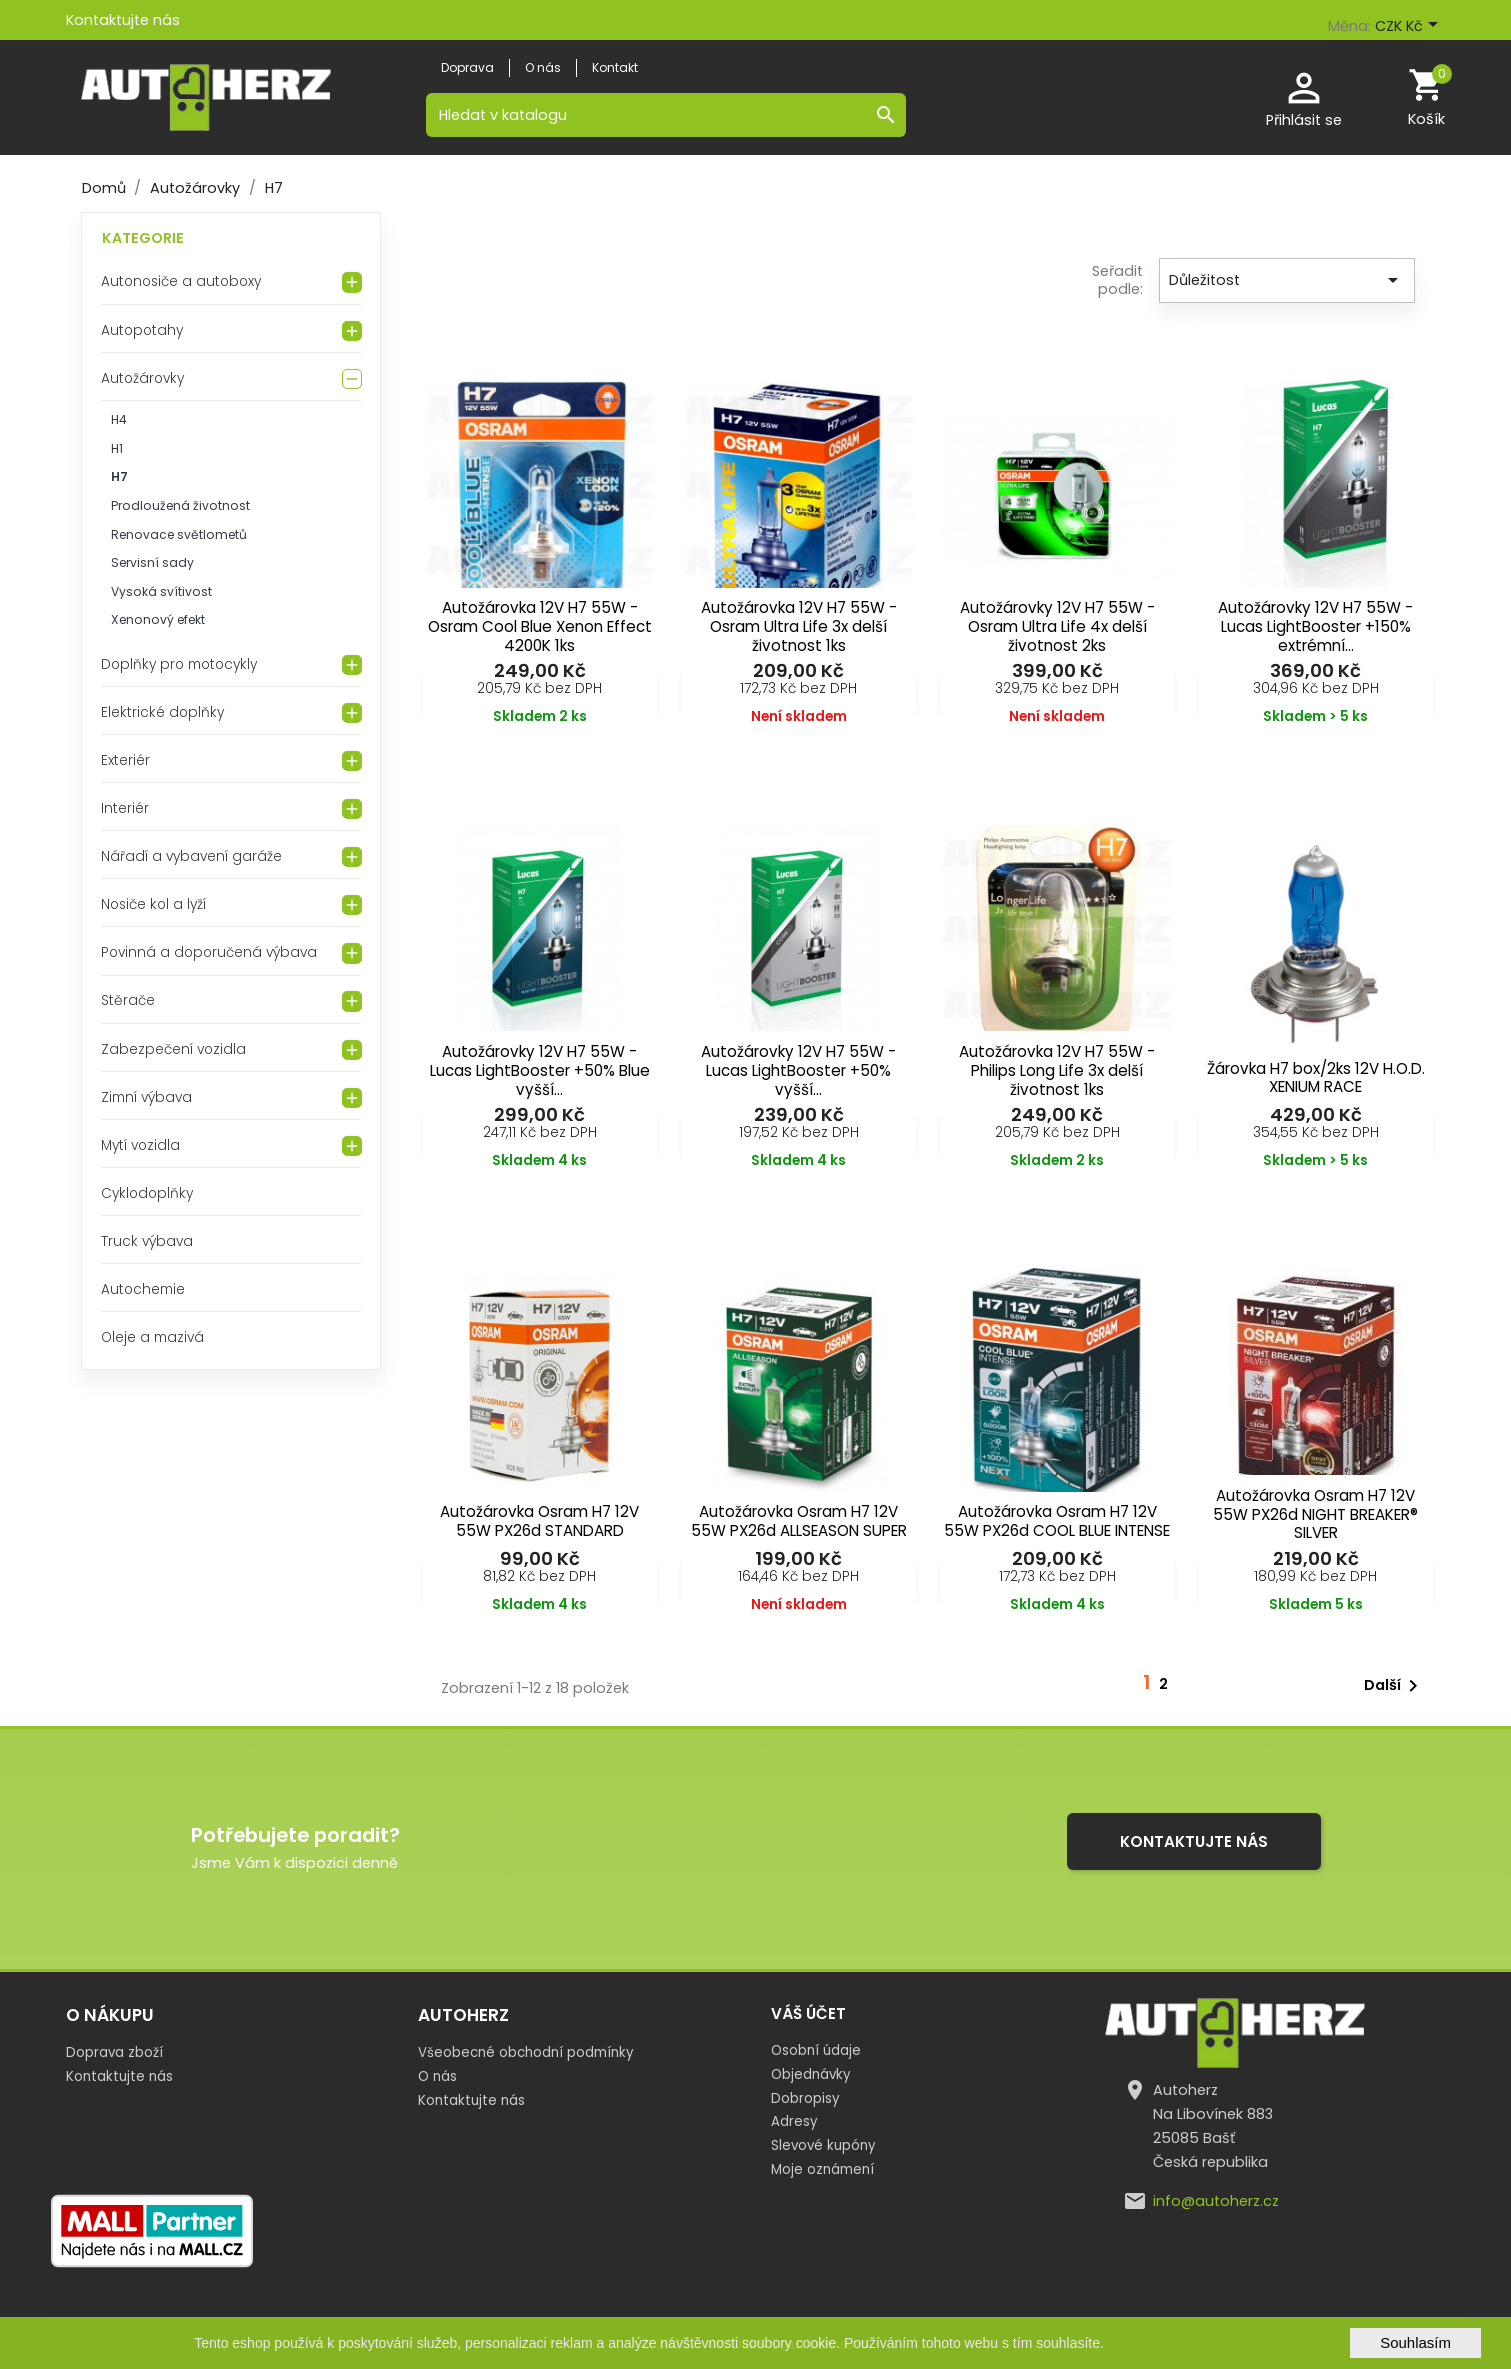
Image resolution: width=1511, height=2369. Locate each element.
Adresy (794, 2121)
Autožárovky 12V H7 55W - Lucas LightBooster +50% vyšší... (798, 1070)
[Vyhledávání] (666, 115)
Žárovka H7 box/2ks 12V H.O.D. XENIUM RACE (1316, 1078)
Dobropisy (805, 2098)
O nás (437, 2076)
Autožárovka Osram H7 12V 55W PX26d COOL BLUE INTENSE (1057, 1521)
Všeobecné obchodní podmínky (525, 2052)
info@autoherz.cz (1216, 2201)
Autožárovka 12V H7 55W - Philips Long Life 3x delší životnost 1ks (1057, 1070)
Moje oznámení (822, 2169)
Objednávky (810, 2074)
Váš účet (808, 2013)
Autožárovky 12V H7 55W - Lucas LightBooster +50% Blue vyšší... (540, 1070)
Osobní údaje (816, 2050)
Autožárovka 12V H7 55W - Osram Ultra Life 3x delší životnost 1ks (799, 626)
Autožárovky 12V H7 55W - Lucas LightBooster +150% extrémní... (1315, 626)
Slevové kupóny (823, 2145)
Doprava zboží (114, 2052)
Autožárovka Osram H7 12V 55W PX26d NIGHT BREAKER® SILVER (1315, 1514)
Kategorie (143, 238)
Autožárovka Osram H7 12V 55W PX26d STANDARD (539, 1521)
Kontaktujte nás (123, 20)
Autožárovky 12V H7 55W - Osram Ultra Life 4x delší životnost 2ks (1057, 626)
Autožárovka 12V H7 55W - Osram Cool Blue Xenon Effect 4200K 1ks (540, 626)
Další (1394, 1686)
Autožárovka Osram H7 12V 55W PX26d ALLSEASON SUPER (799, 1521)
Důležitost (1287, 280)
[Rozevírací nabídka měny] (1410, 27)
